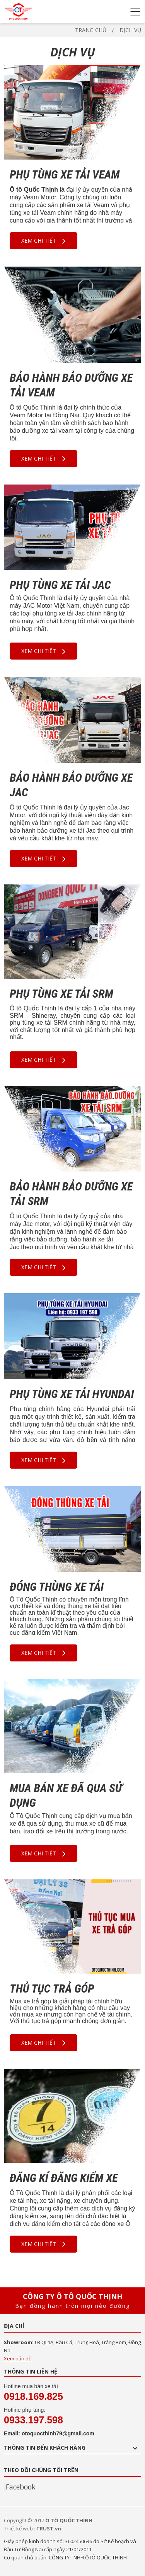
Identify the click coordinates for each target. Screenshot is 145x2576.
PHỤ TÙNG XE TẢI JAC (60, 585)
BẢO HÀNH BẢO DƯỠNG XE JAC (71, 785)
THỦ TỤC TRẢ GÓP (52, 1988)
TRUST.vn (48, 2528)
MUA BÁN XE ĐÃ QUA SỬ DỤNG (66, 1795)
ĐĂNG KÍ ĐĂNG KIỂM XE (64, 2178)
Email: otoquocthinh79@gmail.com (49, 2433)
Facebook (20, 2486)
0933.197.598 (33, 2419)
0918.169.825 (33, 2396)
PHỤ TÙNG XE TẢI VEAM (64, 174)
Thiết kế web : (19, 2528)
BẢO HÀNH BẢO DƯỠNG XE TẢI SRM (71, 1194)
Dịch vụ (130, 30)
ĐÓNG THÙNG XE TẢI (57, 1586)
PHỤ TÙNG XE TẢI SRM (61, 993)
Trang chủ (90, 30)
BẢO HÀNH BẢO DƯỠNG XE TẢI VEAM (71, 385)
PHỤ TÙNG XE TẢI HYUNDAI (72, 1394)
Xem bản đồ (18, 2358)
